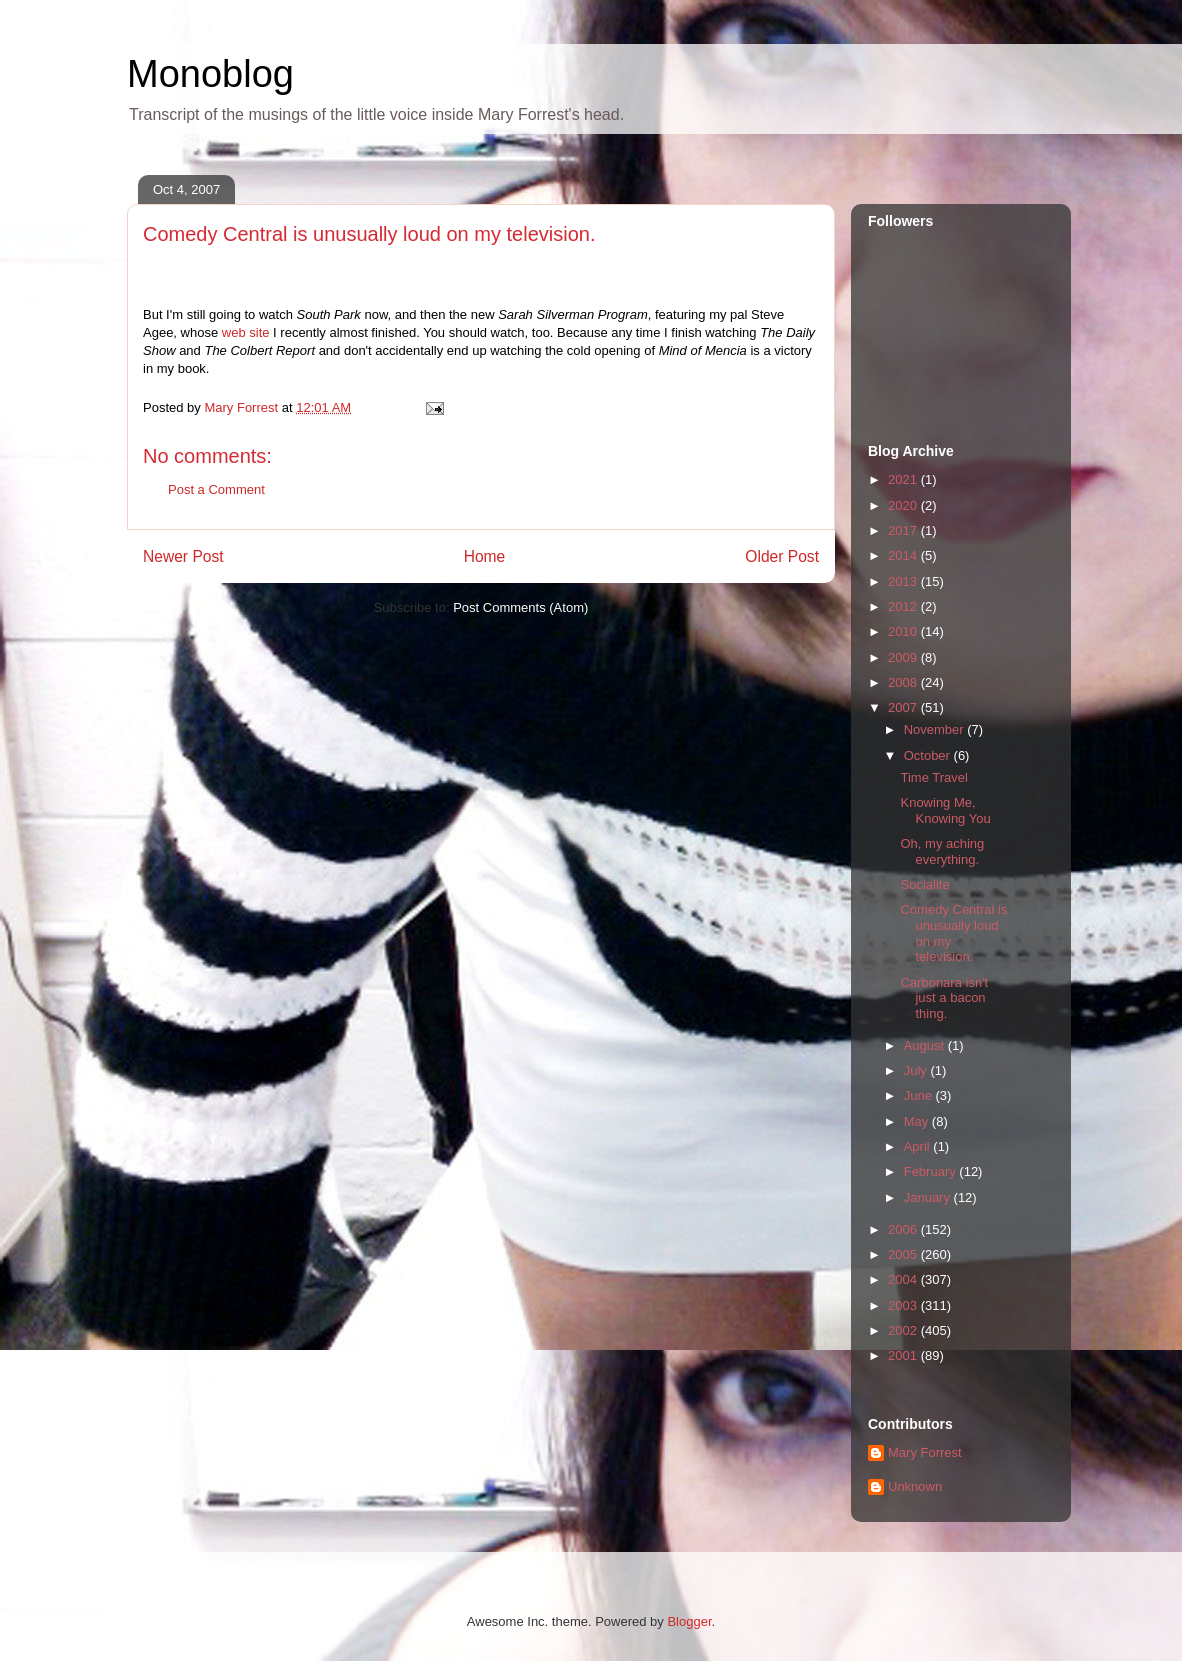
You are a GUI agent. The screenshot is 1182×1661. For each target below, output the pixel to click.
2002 (904, 1330)
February (932, 1171)
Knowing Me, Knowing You (945, 810)
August (926, 1045)
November (936, 729)
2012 (904, 606)
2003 (904, 1305)
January (929, 1197)
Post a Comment (216, 489)
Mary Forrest (925, 1452)
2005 (904, 1254)
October (929, 755)
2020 (904, 505)
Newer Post (183, 556)
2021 (904, 479)
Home (485, 556)
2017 (904, 530)
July (917, 1070)
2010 (904, 631)
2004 (904, 1279)
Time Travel (933, 777)
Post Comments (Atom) (520, 607)
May (918, 1121)
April (919, 1146)
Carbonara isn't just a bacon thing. (944, 998)
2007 (904, 707)
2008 (904, 682)
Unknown (915, 1486)
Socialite (924, 884)
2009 (904, 657)
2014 (904, 555)
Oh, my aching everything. (942, 851)
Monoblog (210, 74)
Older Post (782, 556)
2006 (904, 1229)
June (920, 1095)
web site (246, 332)
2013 (904, 581)
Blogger (689, 1621)
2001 (904, 1355)
